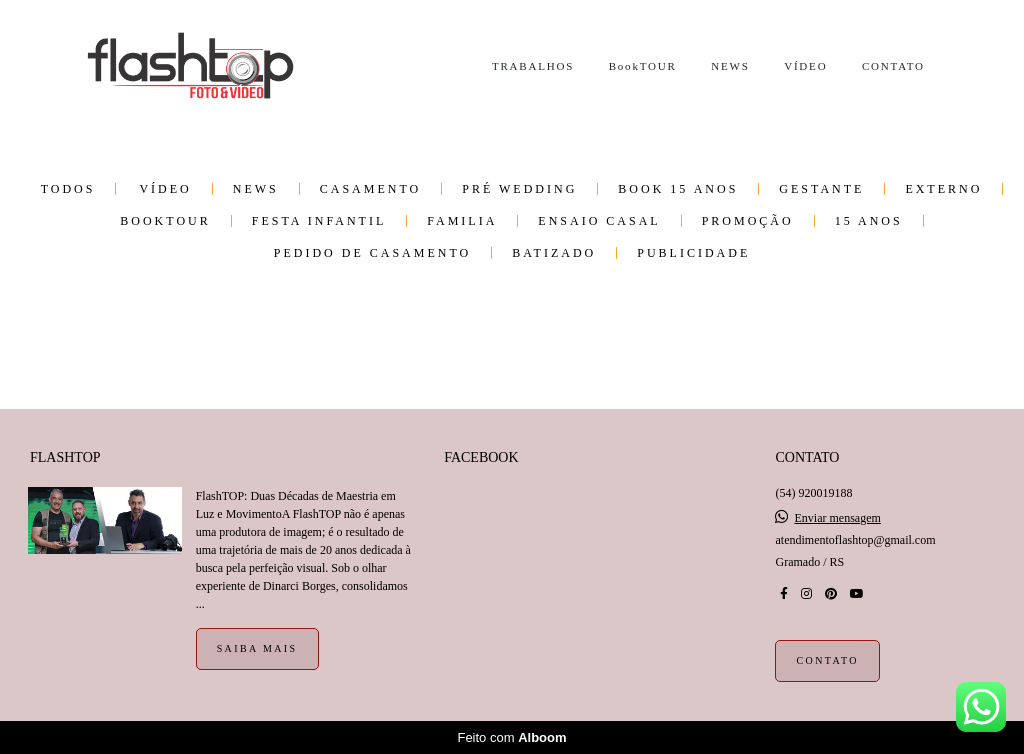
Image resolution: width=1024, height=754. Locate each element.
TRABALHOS (533, 66)
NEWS (730, 66)
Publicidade (693, 253)
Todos (68, 189)
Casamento (370, 189)
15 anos (869, 221)
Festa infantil (319, 221)
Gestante (821, 189)
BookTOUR (643, 66)
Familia (462, 221)
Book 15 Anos (678, 189)
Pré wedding (519, 189)
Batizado (554, 253)
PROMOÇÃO (748, 221)
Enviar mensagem (837, 518)
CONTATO (893, 66)
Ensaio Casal (599, 221)
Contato (827, 660)
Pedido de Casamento (372, 253)
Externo (943, 189)
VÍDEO (805, 66)
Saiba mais (257, 648)
